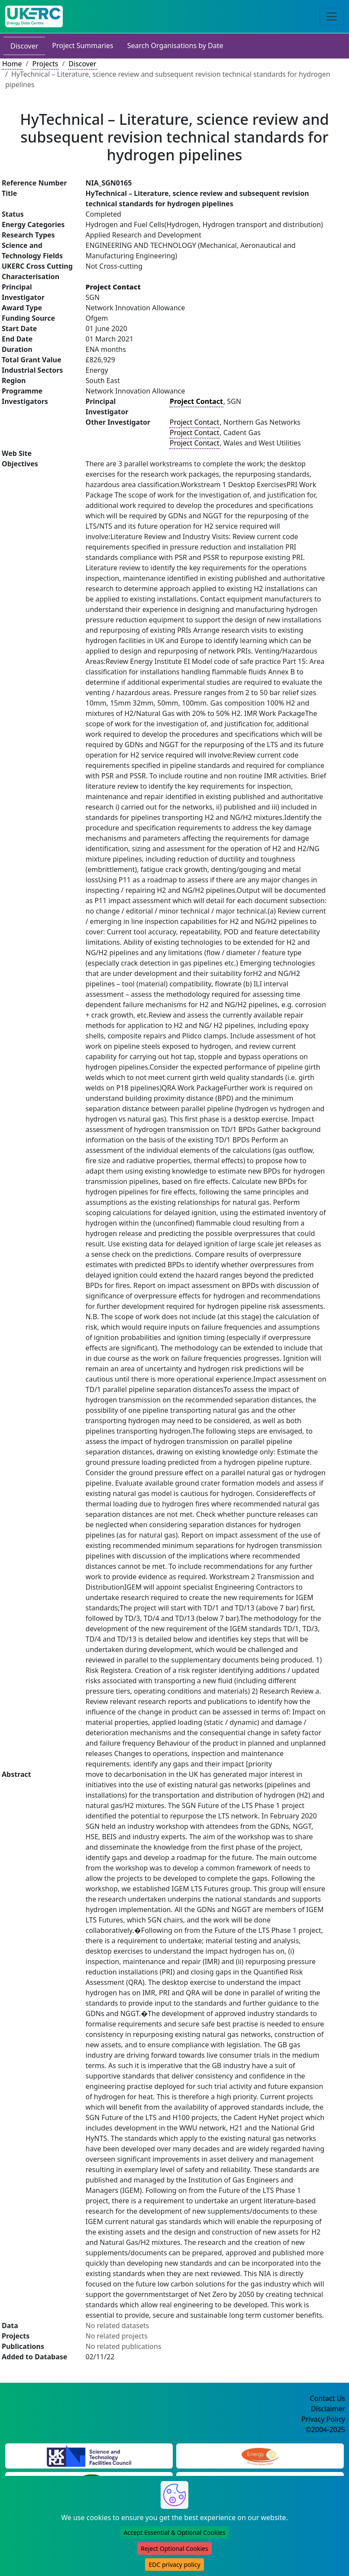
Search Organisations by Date (175, 45)
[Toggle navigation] (332, 16)
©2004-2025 (325, 2429)
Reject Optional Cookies (174, 2548)
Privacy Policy (323, 2419)
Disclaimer (328, 2408)
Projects (45, 63)
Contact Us (327, 2398)
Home (12, 63)
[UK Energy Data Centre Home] (34, 16)
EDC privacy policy (174, 2564)
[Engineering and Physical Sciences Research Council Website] (260, 2455)
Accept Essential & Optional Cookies (175, 2532)
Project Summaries (82, 45)
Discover (24, 46)
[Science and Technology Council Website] (89, 2455)
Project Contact (194, 422)
